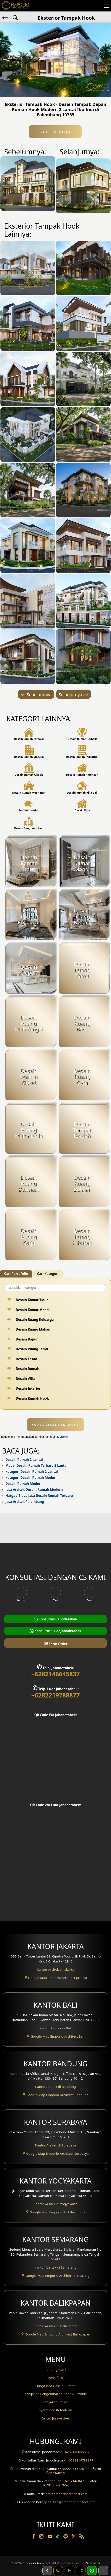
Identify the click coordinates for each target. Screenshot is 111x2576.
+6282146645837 (55, 1674)
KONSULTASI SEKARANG (55, 1424)
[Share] (80, 2570)
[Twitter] (74, 2538)
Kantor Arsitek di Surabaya (55, 2145)
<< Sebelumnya (36, 695)
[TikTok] (58, 2537)
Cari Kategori (47, 1273)
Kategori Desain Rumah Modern (31, 1477)
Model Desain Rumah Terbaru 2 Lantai (36, 1465)
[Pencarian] (58, 2570)
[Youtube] (50, 2537)
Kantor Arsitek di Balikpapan (55, 2326)
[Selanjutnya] (103, 2570)
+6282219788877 (55, 1695)
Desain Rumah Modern (24, 1483)
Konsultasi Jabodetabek (55, 1619)
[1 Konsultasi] (92, 2570)
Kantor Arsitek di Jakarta (55, 1969)
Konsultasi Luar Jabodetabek (55, 1631)
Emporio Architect (36, 2563)
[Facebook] (34, 2537)
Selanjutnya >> (73, 695)
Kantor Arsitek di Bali (55, 2028)
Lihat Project (54, 132)
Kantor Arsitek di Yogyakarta (55, 2204)
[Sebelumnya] (47, 2570)
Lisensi (64, 1437)
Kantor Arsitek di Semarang (55, 2267)
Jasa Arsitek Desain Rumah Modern (34, 1489)
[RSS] (81, 2537)
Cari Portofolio (16, 1273)
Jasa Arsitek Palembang (24, 1501)
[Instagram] (41, 2537)
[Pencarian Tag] (15, 17)
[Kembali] (5, 17)
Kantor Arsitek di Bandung (55, 2086)
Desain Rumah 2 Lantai (24, 1459)
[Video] (69, 2570)
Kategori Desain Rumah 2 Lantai (31, 1471)
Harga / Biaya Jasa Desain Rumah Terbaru (39, 1495)
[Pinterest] (66, 2537)
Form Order (55, 1643)
